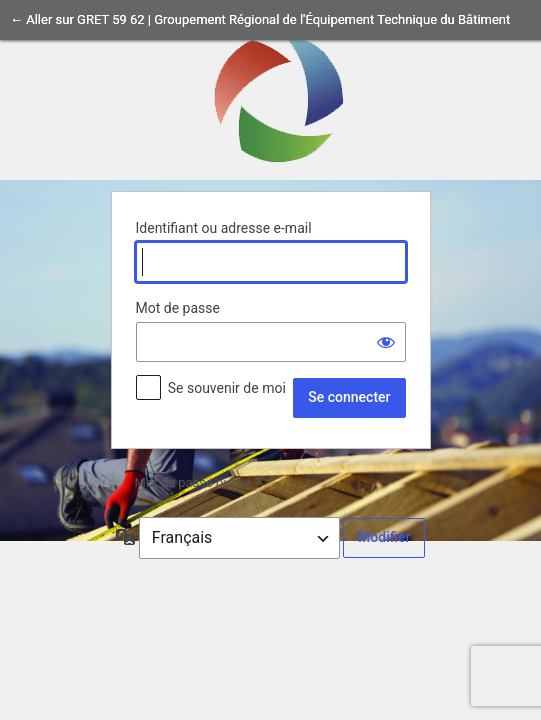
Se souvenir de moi (227, 388)
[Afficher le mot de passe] (386, 342)
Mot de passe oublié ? (198, 482)
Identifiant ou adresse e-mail (224, 228)
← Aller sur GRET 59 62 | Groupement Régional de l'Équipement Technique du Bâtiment (260, 19)
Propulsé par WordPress (271, 97)
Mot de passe (178, 308)
